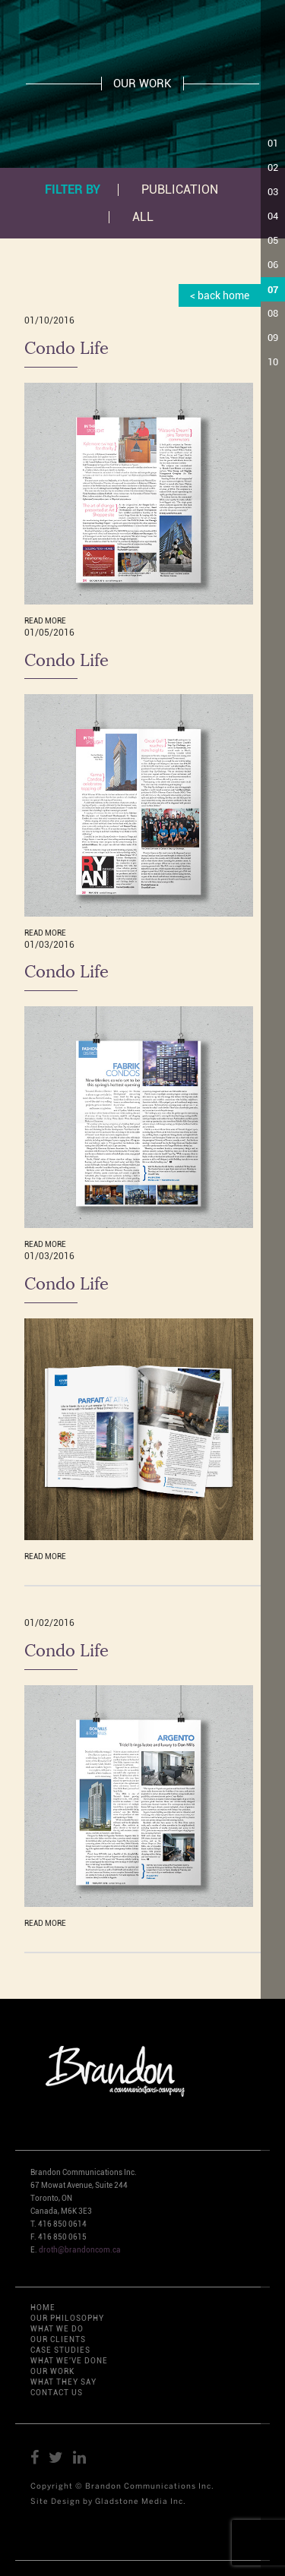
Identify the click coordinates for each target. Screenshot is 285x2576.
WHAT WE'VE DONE (69, 2361)
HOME (42, 2307)
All (143, 217)
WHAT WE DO (57, 2329)
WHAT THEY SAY (63, 2382)
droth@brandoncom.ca (80, 2250)
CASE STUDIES (60, 2350)
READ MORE (45, 621)
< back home (219, 295)
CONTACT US (56, 2392)
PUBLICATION (179, 190)
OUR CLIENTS (58, 2339)
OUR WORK (52, 2371)
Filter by (72, 189)
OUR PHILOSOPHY (67, 2318)
